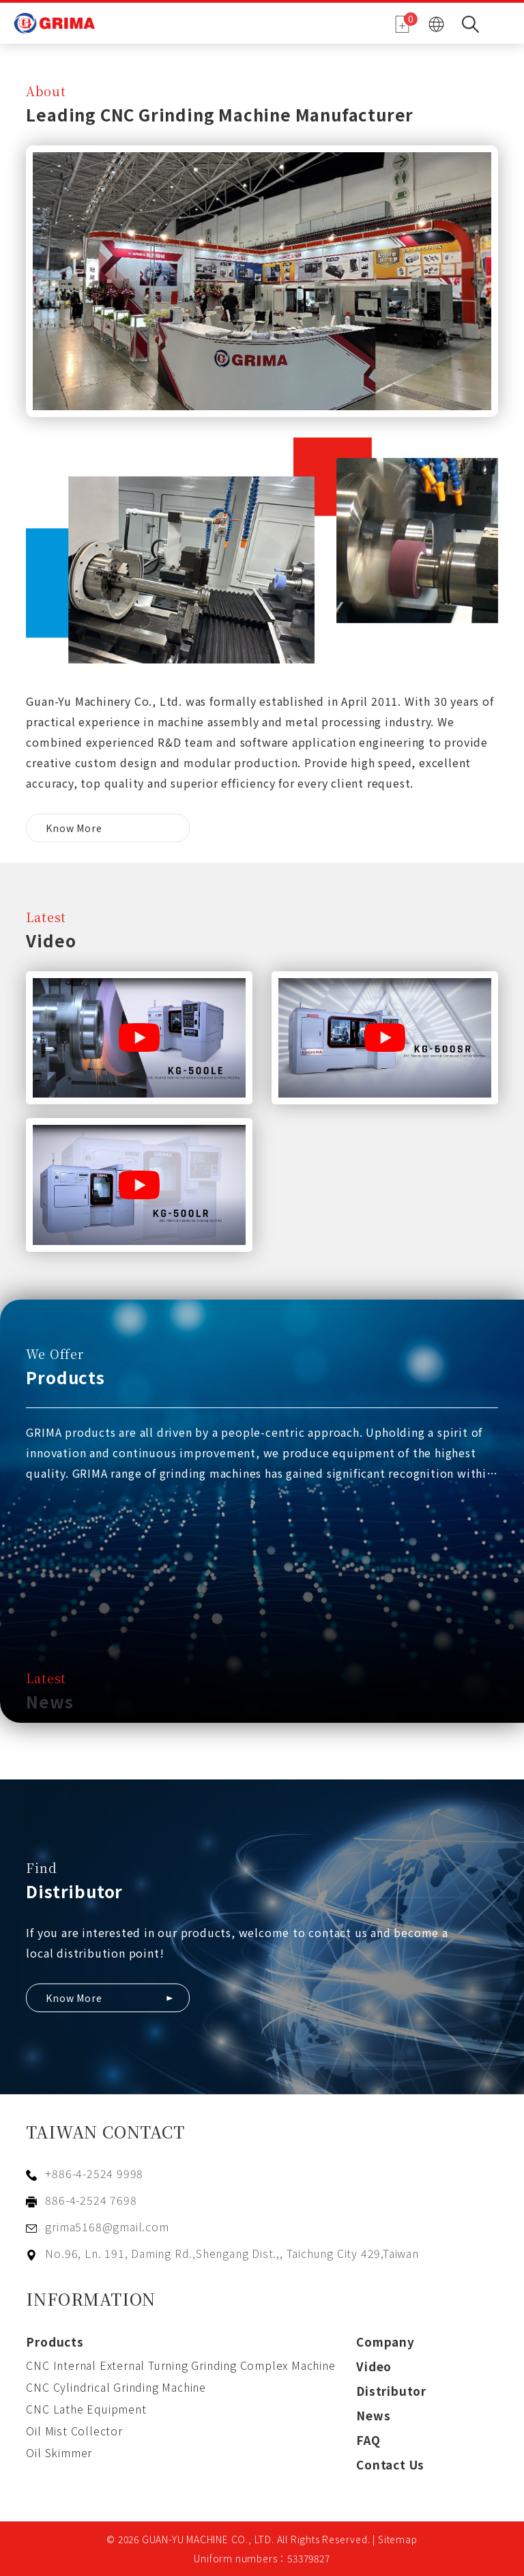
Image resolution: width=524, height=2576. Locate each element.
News (373, 2415)
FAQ (368, 2439)
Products (54, 2341)
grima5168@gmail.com (107, 2226)
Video (374, 2366)
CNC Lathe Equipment (86, 2409)
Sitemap (398, 2539)
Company (385, 2341)
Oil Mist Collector (74, 2430)
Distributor (391, 2390)
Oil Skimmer (59, 2452)
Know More (74, 828)
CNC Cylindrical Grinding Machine (116, 2387)
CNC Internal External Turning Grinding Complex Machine (180, 2365)
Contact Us (390, 2464)
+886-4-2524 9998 (94, 2173)
